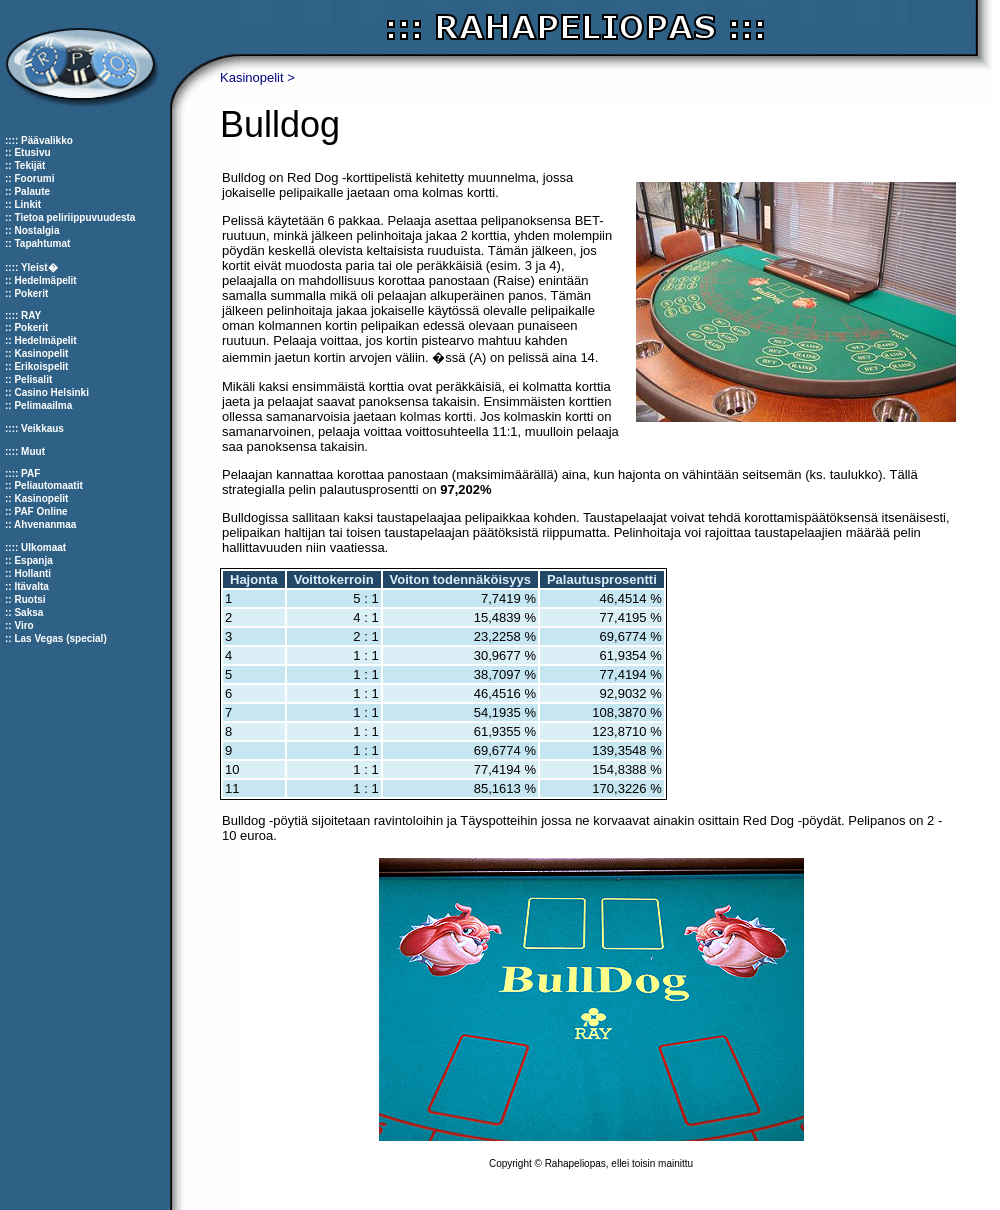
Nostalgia (36, 230)
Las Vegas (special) (60, 638)
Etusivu (32, 152)
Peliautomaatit (48, 485)
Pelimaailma (43, 405)
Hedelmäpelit (45, 280)
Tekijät (29, 165)
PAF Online (40, 511)
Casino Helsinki (51, 392)
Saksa (28, 612)
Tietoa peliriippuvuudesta (74, 217)
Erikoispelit (41, 366)
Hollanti (32, 573)
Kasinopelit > (257, 77)
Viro (23, 625)
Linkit (27, 204)
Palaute (32, 191)
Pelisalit (33, 379)
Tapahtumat (42, 243)
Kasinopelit (41, 353)
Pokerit (31, 293)
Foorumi (34, 178)
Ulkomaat (43, 547)
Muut (33, 451)
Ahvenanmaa (45, 524)
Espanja (33, 560)
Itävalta (31, 586)
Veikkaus (42, 428)
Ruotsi (29, 599)
